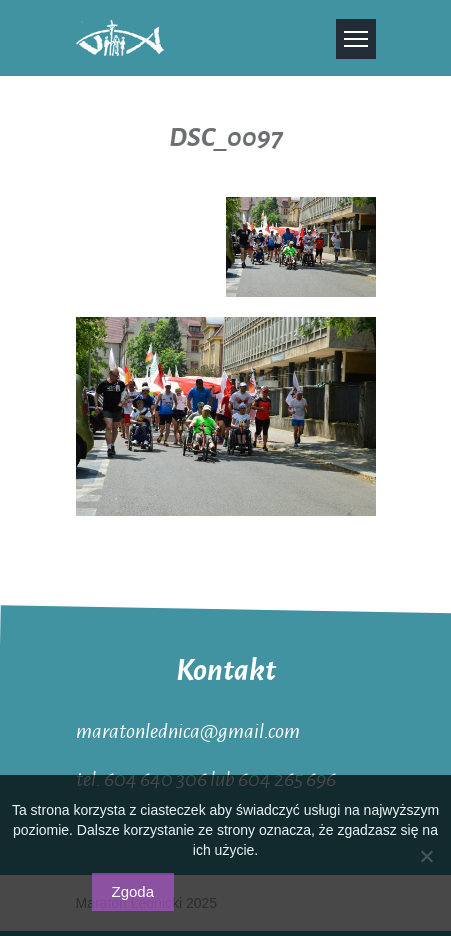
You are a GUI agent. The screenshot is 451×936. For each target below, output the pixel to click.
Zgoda (133, 891)
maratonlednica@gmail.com (188, 730)
